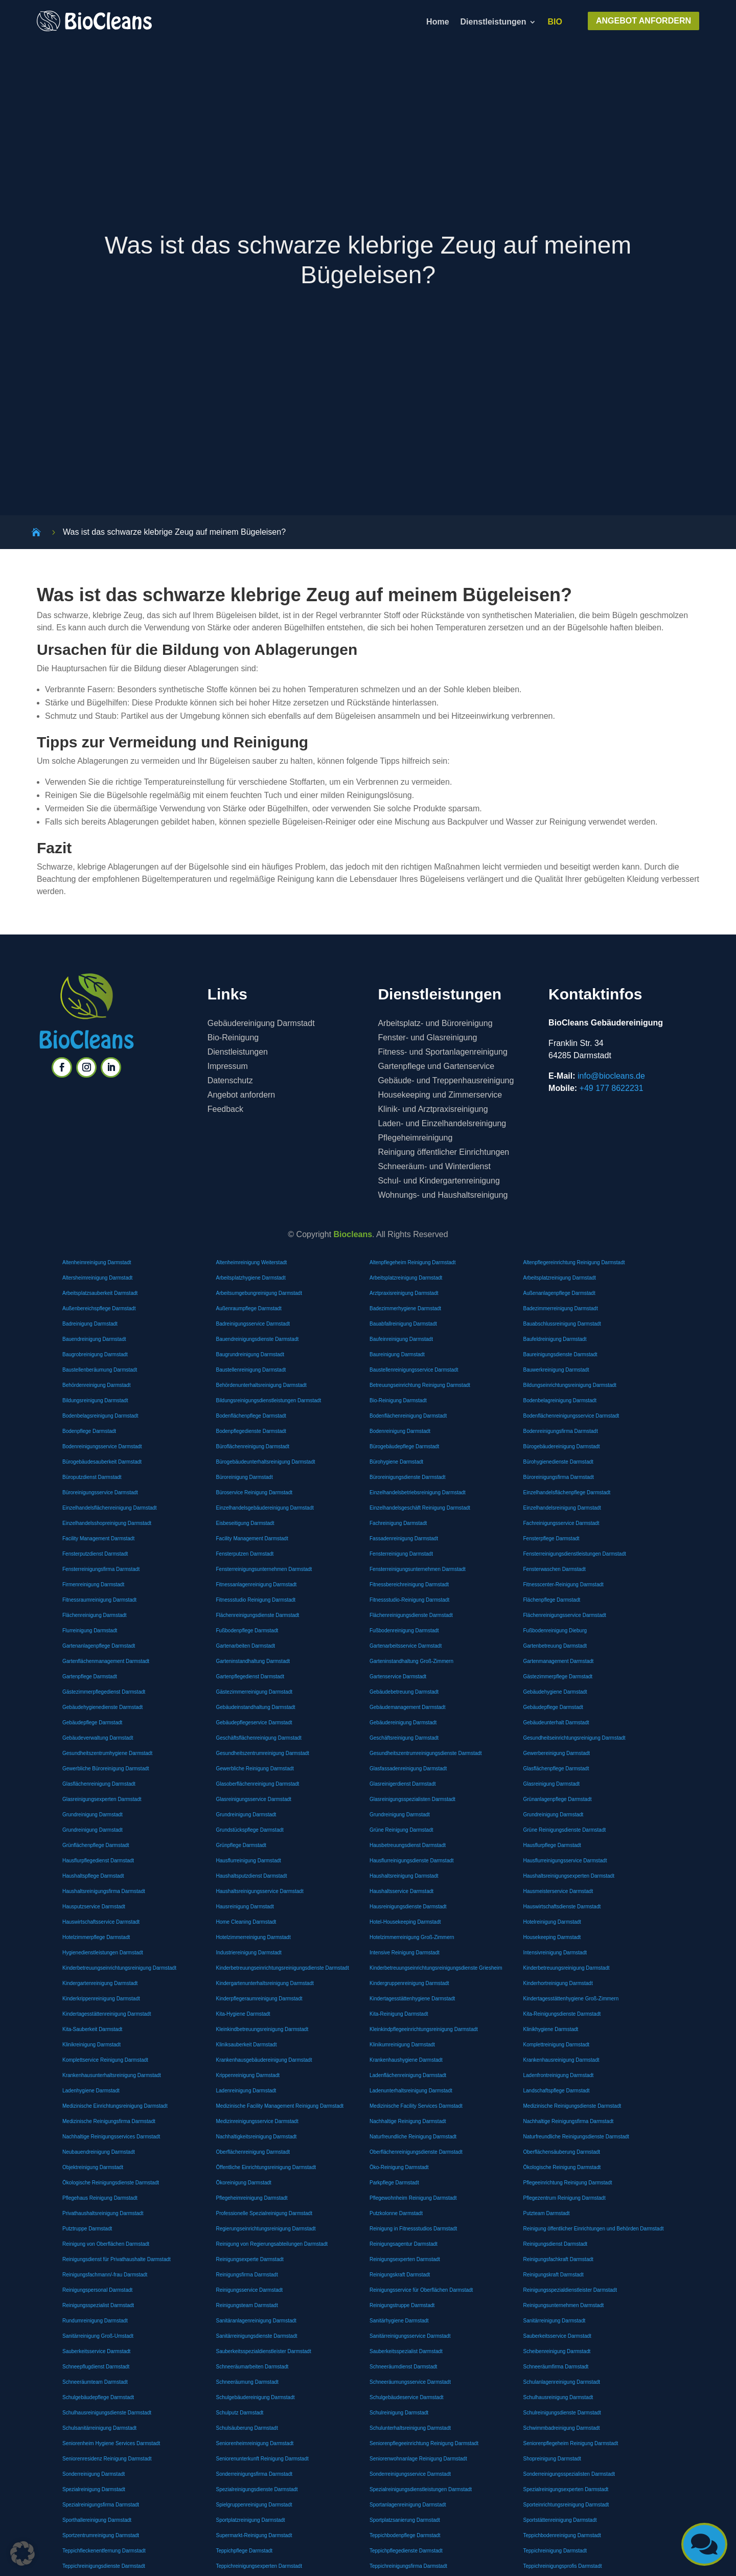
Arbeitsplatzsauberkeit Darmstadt (99, 1293)
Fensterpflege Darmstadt (551, 1538)
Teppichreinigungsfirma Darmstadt (408, 2566)
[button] (22, 2553)
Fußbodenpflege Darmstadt (247, 1630)
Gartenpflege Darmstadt (89, 1676)
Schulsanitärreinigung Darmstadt (99, 2428)
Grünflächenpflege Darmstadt (95, 1845)
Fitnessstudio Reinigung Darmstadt (256, 1600)
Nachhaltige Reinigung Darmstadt (408, 2121)
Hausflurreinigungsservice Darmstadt (565, 1860)
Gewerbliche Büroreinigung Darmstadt (105, 1768)
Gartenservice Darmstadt (398, 1676)
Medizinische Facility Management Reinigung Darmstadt (280, 2106)
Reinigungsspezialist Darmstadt (98, 2305)
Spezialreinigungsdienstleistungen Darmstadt (421, 2489)
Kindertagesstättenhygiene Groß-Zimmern (571, 1998)
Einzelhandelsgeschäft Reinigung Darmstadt (420, 1508)
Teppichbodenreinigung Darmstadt (562, 2535)
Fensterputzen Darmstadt (245, 1554)
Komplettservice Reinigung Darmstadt (105, 2060)
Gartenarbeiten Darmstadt (245, 1646)
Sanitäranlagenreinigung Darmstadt (256, 2320)
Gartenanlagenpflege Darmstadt (98, 1646)
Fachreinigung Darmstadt (398, 1523)
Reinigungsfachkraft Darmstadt (558, 2259)
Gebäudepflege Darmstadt (553, 1707)
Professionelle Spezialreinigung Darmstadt (264, 2213)
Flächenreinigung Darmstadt (94, 1615)
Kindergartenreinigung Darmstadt (99, 1983)
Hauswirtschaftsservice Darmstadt (101, 1922)
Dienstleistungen (493, 22)
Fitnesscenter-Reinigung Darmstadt (563, 1584)
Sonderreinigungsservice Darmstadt (410, 2474)
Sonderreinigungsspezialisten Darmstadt (569, 2474)
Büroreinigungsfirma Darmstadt (558, 1477)
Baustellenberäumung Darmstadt (99, 1370)
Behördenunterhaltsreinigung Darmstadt (261, 1385)
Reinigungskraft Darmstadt (400, 2274)
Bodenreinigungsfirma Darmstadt (560, 1431)
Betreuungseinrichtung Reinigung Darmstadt (420, 1385)
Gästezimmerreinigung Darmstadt (254, 1692)
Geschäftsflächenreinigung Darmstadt (259, 1738)
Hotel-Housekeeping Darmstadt (405, 1922)
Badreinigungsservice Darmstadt (253, 1324)
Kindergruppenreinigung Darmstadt (409, 1983)
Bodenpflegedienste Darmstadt (251, 1431)
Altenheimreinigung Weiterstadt (251, 1262)
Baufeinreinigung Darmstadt (401, 1339)
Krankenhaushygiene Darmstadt (406, 2060)
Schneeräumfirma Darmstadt (556, 2366)
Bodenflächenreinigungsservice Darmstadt (571, 1416)
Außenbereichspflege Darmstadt (98, 1308)
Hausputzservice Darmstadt (93, 1906)
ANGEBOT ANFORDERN (643, 20)
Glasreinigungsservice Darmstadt (253, 1799)
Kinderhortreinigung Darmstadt (558, 1983)
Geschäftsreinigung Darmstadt (404, 1738)
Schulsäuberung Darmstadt (247, 2428)
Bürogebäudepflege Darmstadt (404, 1446)
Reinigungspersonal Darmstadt (97, 2290)
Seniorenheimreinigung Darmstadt (255, 2443)
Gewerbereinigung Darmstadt (556, 1753)
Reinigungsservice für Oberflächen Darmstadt (421, 2290)
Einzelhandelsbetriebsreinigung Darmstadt (418, 1492)
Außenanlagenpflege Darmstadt (559, 1293)
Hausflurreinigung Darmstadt (248, 1860)
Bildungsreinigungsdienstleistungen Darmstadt (268, 1400)
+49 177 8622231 (611, 1088)
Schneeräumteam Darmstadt (95, 2382)
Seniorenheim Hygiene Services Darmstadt (111, 2443)
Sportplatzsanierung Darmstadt (405, 2520)
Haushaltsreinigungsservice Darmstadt (260, 1891)
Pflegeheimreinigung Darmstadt (252, 2198)
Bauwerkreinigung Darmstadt (556, 1370)
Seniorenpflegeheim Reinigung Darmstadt (570, 2443)
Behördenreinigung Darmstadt (96, 1385)
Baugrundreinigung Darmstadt (250, 1354)
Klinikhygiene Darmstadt (551, 2029)
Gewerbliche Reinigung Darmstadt (255, 1768)
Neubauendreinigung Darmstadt (98, 2152)
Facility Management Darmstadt (98, 1538)
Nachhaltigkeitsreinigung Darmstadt (256, 2136)
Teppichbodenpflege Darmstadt (405, 2535)
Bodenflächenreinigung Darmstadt (408, 1416)
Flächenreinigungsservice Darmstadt (564, 1615)
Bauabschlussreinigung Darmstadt (562, 1324)
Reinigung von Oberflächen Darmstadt (105, 2244)
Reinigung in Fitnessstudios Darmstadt (413, 2228)
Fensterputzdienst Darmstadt (95, 1554)
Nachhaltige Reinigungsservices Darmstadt (111, 2136)
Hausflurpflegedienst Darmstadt (98, 1860)
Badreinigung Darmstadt (90, 1324)
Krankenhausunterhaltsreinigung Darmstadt (111, 2075)
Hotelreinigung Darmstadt (552, 1922)
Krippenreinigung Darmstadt (248, 2075)
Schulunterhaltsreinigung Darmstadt (410, 2428)
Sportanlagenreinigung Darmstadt (408, 2504)
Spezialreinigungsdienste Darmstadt (257, 2489)
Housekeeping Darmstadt (552, 1937)
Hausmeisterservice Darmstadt (558, 1891)
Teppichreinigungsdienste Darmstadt (103, 2566)
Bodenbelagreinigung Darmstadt (559, 1400)
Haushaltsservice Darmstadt (401, 1891)
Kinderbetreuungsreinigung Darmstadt (566, 1968)
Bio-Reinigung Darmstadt (398, 1400)
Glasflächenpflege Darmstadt (556, 1768)
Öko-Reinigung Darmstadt (399, 2167)
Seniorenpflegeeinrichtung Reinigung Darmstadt (424, 2443)
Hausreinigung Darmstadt (245, 1906)
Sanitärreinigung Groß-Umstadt (97, 2336)
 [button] (704, 2544)
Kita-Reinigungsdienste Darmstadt (562, 2014)
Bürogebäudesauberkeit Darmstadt (102, 1462)
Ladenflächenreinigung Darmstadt (408, 2075)
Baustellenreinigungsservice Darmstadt (414, 1370)
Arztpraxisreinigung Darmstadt (404, 1293)
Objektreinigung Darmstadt (92, 2167)
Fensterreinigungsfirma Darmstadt (101, 1569)
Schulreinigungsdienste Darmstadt (562, 2412)
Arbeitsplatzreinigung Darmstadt (406, 1278)
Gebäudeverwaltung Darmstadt (97, 1738)
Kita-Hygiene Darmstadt (243, 2014)
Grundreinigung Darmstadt (92, 1814)
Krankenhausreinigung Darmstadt (561, 2060)
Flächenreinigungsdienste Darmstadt (258, 1615)
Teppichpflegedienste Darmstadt (406, 2551)
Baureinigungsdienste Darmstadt (560, 1354)
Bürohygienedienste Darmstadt (558, 1462)
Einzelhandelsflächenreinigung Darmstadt (109, 1508)
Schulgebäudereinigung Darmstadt (255, 2397)
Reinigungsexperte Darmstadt (250, 2259)
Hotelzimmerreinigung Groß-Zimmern (412, 1937)
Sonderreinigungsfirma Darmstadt (254, 2474)
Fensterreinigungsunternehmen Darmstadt (264, 1569)
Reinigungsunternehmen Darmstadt (563, 2305)
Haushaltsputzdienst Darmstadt (251, 1876)
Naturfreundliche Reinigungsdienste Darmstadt (576, 2136)
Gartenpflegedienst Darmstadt (250, 1676)
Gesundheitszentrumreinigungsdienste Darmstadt (426, 1753)
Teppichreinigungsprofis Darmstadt (562, 2566)
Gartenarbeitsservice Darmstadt (406, 1646)
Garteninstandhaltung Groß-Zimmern (411, 1661)
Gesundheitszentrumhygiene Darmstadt (107, 1753)
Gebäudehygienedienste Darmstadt (102, 1707)
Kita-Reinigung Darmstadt (399, 2014)
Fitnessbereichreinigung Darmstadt (409, 1584)
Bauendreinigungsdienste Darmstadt (257, 1339)
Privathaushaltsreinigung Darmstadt (102, 2213)
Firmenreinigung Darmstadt (93, 1584)
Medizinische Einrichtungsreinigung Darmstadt (115, 2106)
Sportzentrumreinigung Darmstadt (100, 2535)
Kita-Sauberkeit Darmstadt (92, 2029)
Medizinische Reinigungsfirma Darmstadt (108, 2121)
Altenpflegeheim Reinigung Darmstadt (412, 1262)
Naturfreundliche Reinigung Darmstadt (413, 2136)
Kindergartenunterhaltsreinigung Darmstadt (265, 1983)
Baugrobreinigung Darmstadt (95, 1354)
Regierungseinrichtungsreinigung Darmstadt (266, 2228)
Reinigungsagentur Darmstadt (404, 2244)
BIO (554, 22)
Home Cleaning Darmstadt (246, 1922)
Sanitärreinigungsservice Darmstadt (410, 2336)
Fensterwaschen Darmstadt (554, 1569)
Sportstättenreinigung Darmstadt (560, 2520)
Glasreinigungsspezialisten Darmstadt (412, 1799)
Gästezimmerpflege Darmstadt (558, 1676)
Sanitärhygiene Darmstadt (399, 2320)
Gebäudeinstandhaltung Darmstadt (255, 1707)
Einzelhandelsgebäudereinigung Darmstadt (265, 1508)
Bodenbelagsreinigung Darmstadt (100, 1416)
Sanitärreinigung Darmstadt (554, 2320)
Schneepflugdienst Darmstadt (95, 2366)
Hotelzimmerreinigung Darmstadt (253, 1937)
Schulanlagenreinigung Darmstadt (562, 2382)
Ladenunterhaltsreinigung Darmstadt (411, 2090)
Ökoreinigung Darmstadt (243, 2182)
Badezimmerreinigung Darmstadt (560, 1308)
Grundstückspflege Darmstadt (250, 1830)
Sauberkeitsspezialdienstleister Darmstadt (263, 2351)
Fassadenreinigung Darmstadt (404, 1538)
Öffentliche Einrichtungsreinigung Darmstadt (266, 2167)
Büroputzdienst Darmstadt (92, 1477)
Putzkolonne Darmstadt (396, 2213)
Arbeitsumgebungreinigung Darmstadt (259, 1293)
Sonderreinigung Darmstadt (93, 2474)
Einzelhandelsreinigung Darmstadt (562, 1508)
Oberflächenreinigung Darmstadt (253, 2152)
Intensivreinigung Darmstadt (555, 1952)
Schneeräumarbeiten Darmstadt (252, 2366)
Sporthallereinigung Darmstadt (96, 2520)
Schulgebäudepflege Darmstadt (98, 2397)
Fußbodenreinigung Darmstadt (404, 1630)
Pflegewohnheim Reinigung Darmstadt (413, 2198)
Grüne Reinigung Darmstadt (401, 1830)
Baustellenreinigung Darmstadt (251, 1370)
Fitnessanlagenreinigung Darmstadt (256, 1584)
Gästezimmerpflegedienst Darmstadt (103, 1692)
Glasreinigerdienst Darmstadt (403, 1784)
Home (437, 22)
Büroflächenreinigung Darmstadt (252, 1446)
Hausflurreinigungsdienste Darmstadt (412, 1860)
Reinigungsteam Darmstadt (247, 2305)
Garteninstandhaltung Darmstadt (253, 1661)
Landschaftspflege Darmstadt (556, 2090)
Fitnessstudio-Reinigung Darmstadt (409, 1600)
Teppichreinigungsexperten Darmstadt (259, 2566)
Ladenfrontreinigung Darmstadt (558, 2075)
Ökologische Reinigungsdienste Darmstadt (110, 2182)
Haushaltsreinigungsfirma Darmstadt (103, 1891)
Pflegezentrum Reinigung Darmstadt (564, 2198)
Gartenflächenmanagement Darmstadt (105, 1661)
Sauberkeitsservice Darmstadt (557, 2336)
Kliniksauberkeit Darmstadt (246, 2044)
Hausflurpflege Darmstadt (552, 1845)
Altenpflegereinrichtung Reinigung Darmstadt (574, 1262)
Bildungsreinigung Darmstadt (95, 1400)
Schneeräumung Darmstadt (247, 2382)
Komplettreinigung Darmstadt (556, 2044)
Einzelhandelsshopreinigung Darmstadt (106, 1523)
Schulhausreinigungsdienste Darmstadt (106, 2412)
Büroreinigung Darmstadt (244, 1477)
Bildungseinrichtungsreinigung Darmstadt (569, 1385)
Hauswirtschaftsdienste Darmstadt (562, 1906)
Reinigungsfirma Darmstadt (247, 2274)
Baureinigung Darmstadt (397, 1354)
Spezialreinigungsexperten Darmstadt (566, 2489)
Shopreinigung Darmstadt (552, 2458)
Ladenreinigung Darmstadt (246, 2090)
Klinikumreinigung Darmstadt (402, 2044)
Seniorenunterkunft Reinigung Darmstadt (262, 2458)
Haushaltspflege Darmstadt (93, 1876)
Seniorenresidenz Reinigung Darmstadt (107, 2458)
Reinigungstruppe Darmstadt (402, 2305)
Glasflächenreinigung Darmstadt (98, 1784)
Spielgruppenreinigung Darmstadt (254, 2504)
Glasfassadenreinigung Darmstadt (408, 1768)
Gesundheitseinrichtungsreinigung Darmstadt (574, 1738)
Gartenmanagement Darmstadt (558, 1661)
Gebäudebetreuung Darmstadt (404, 1692)
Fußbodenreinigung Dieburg (555, 1630)
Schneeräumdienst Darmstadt (403, 2366)
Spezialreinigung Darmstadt (93, 2489)
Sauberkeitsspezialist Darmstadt (406, 2351)
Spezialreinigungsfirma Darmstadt (100, 2504)
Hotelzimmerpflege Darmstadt (96, 1937)
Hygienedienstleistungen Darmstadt (102, 1952)
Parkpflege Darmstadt (394, 2182)
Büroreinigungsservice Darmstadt (100, 1492)
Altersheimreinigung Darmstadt (97, 1278)
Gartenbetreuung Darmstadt (555, 1646)
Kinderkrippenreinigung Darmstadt (101, 1998)
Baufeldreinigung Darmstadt (555, 1339)
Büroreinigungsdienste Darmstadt (407, 1477)
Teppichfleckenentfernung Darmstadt (104, 2551)
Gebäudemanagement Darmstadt (407, 1707)
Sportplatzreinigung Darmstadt (250, 2520)
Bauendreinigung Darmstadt (94, 1339)
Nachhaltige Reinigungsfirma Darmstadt (568, 2121)
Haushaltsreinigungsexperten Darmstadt (568, 1876)
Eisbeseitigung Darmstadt (245, 1523)
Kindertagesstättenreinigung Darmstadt (106, 2014)
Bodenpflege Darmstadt (89, 1431)
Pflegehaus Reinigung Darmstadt (99, 2198)
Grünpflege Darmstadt (241, 1845)
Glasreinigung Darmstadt (551, 1784)
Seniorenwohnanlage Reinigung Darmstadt (418, 2458)
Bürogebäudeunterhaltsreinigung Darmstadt (265, 1462)
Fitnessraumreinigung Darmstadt (99, 1600)
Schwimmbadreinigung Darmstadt (561, 2428)
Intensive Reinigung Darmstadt (405, 1952)
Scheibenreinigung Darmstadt (557, 2351)
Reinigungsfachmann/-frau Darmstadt (104, 2274)
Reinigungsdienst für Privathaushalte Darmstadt (116, 2259)
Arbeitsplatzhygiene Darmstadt (251, 1278)
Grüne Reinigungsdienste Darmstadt (564, 1830)
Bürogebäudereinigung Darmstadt (561, 1446)
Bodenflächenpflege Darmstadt (251, 1416)
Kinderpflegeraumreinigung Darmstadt (259, 1998)
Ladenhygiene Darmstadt (91, 2090)
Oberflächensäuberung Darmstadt (562, 2152)
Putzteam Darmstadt (546, 2213)
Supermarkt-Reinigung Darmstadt (254, 2535)
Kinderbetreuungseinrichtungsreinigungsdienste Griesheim (436, 1968)
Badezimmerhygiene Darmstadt (405, 1308)
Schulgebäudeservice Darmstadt (407, 2397)
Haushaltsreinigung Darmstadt (404, 1876)
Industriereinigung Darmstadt (249, 1952)
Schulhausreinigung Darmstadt (558, 2397)
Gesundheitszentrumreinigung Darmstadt (262, 1753)
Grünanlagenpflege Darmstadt (557, 1799)
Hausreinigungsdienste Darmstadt (408, 1906)
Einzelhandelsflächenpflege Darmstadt (567, 1492)
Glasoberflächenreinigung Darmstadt (258, 1784)
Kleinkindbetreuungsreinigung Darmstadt (262, 2029)
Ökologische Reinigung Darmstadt (562, 2167)
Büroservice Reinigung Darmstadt (254, 1492)
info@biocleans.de (611, 1076)
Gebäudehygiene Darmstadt (555, 1692)
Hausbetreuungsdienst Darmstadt (408, 1845)
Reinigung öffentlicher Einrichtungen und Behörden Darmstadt (593, 2228)
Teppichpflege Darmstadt (244, 2551)
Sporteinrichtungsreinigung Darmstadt (566, 2504)
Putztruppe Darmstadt (87, 2228)
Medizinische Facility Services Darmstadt (416, 2106)
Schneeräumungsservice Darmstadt (410, 2382)
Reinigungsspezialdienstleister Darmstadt (570, 2290)
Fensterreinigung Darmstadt (401, 1554)
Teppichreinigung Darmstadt (555, 2551)
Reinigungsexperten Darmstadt (405, 2259)
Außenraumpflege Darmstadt (249, 1308)
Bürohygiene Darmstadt (396, 1462)
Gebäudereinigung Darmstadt (403, 1722)
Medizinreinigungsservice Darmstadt (257, 2121)
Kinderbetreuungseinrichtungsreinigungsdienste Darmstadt (282, 1968)
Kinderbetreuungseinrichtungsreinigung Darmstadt (119, 1968)
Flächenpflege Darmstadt (552, 1600)
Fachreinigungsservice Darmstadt (561, 1523)
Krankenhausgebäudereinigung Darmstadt (264, 2060)
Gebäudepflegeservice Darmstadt (254, 1722)
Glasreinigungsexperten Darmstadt (102, 1799)
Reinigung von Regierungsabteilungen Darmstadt (272, 2244)
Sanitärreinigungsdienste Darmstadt (256, 2336)
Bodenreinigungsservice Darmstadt (102, 1446)
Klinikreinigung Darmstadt (91, 2044)
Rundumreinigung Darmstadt (95, 2320)
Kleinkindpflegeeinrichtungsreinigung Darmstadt (424, 2029)
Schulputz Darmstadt (240, 2412)
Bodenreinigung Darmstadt (400, 1431)
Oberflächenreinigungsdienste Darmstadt (416, 2152)
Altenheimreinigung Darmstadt (96, 1262)
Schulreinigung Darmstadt (399, 2412)
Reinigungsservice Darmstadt (249, 2290)
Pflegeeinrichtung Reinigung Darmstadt (567, 2182)
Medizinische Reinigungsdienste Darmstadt (572, 2106)
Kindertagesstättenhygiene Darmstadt (412, 1998)
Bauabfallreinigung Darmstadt (403, 1324)
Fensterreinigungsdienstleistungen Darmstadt (574, 1554)
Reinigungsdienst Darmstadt (555, 2244)
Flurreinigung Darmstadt (89, 1630)
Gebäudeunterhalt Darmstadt (556, 1722)
